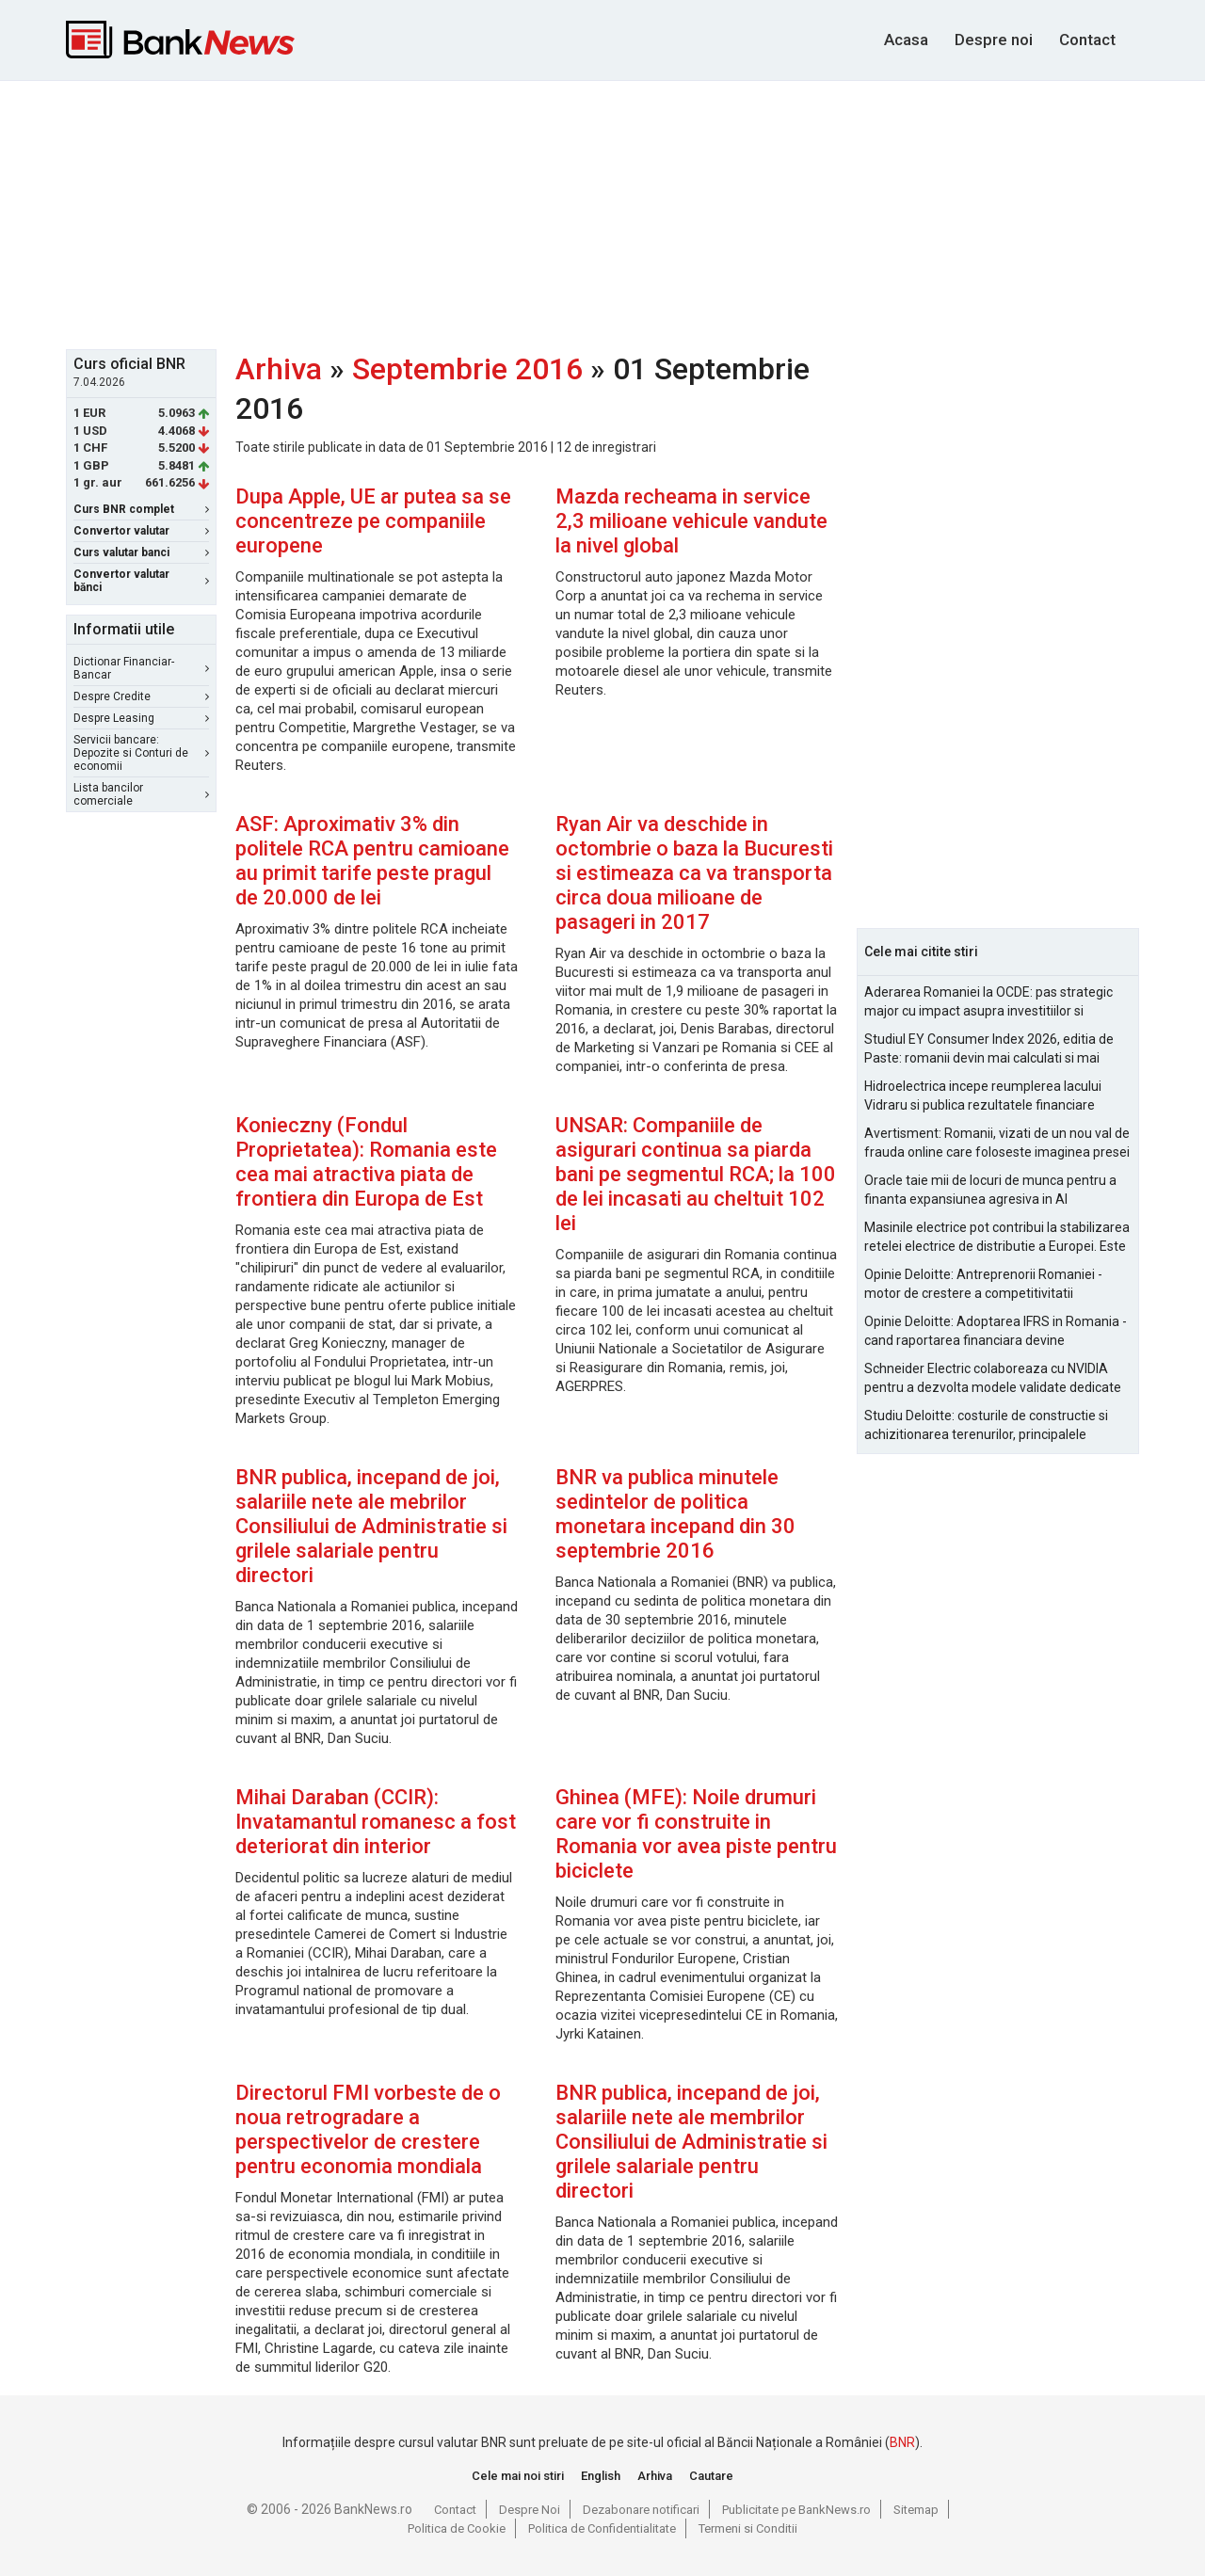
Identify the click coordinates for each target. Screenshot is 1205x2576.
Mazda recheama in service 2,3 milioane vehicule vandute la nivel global (691, 521)
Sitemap (916, 2510)
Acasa (906, 39)
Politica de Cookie (457, 2528)
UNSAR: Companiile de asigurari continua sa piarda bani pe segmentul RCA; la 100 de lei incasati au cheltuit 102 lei (695, 1174)
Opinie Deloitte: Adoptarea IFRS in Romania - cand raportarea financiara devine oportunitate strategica (995, 1332)
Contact (1087, 39)
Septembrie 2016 (467, 369)
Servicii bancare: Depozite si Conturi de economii (141, 753)
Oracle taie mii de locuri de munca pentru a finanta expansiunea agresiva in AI (990, 1190)
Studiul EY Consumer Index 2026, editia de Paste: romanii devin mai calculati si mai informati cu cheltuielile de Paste (989, 1049)
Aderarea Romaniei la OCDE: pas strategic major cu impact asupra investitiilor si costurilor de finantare (988, 1002)
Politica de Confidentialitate (602, 2528)
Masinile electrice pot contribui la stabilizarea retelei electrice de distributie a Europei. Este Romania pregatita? (997, 1238)
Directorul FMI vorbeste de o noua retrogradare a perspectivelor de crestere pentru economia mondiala (368, 2129)
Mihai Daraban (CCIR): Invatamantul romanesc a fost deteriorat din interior (375, 1821)
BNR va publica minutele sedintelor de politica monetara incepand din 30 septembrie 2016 (675, 1513)
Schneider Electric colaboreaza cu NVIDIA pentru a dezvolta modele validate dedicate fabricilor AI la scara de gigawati (992, 1379)
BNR (902, 2442)
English (600, 2476)
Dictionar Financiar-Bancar (141, 668)
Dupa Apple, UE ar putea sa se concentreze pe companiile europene (373, 521)
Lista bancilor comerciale (141, 794)
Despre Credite (141, 696)
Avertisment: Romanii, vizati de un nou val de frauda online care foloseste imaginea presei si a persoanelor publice (997, 1143)
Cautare (711, 2476)
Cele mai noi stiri (518, 2476)
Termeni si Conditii (748, 2528)
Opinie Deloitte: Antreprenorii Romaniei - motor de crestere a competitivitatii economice (983, 1285)
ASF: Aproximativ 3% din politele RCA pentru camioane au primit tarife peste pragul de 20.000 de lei (372, 860)
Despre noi (994, 39)
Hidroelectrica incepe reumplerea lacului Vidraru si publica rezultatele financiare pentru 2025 (982, 1096)
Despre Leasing (141, 718)
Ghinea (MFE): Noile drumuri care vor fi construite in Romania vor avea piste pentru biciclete (696, 1833)
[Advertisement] (602, 212)
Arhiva (278, 369)
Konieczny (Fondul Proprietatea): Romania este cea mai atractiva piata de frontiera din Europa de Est (366, 1161)
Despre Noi (529, 2510)
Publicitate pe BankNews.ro (796, 2510)
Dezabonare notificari (641, 2510)
